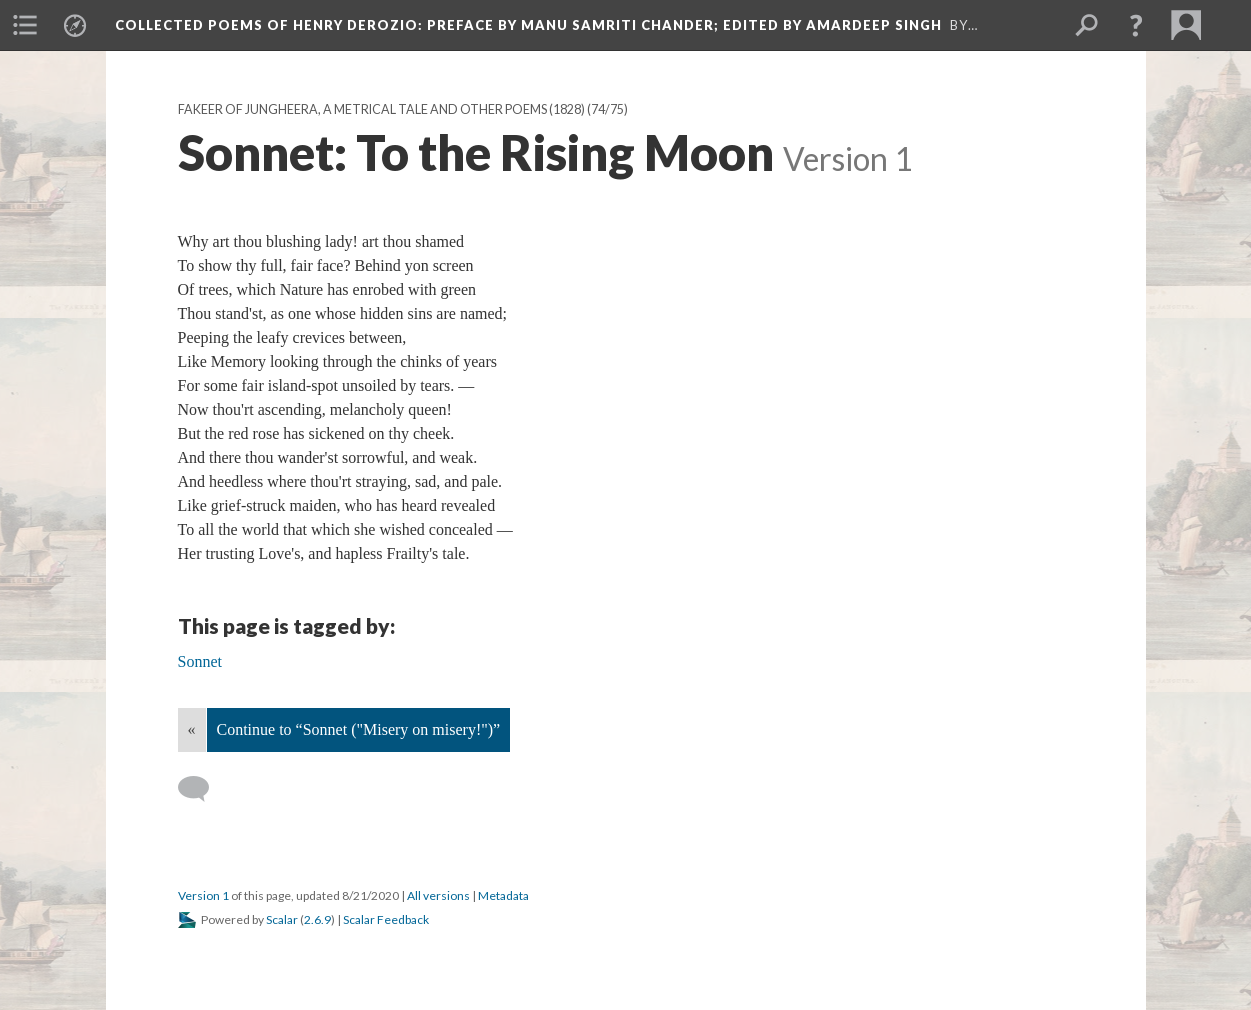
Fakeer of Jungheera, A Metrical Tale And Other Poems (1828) (381, 109)
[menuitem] (25, 25)
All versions (438, 895)
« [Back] (192, 729)
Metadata (503, 895)
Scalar (282, 919)
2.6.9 (317, 919)
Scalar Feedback (386, 919)
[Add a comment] (202, 789)
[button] (1136, 25)
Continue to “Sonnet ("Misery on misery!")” (359, 729)
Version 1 (203, 895)
